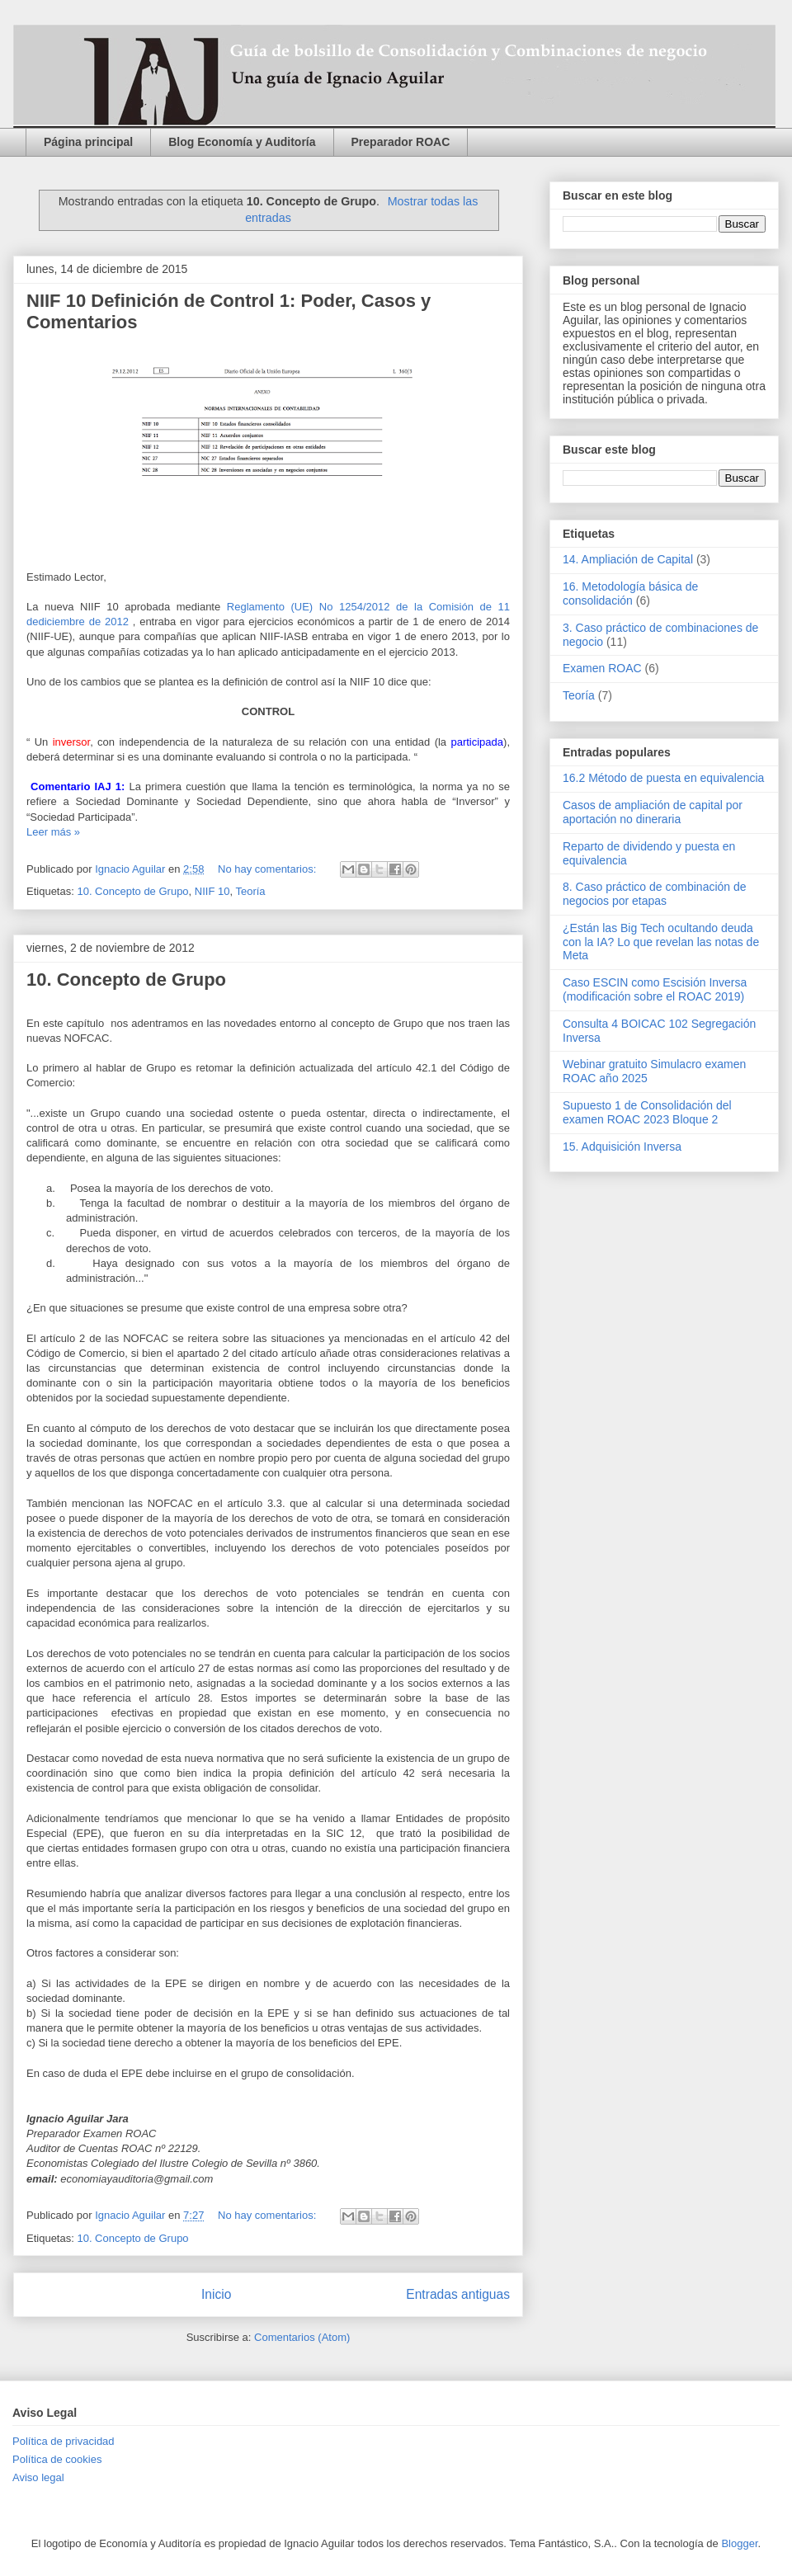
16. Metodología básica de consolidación (630, 593)
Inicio (216, 2294)
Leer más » (53, 832)
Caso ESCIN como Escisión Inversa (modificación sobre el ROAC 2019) (655, 989)
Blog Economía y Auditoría (241, 141)
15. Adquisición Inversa (622, 1146)
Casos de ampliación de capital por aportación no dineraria (652, 812)
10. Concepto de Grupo (132, 891)
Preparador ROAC (400, 141)
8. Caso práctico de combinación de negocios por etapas (655, 893)
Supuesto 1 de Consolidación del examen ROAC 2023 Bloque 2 (647, 1112)
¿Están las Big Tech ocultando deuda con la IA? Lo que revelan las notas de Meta (661, 942)
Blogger (739, 2543)
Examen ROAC (602, 668)
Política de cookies (56, 2459)
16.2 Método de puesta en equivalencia (663, 777)
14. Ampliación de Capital (628, 559)
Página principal (88, 141)
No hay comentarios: (268, 869)
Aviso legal (38, 2477)
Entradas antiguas (458, 2294)
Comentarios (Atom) (302, 2337)
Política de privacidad (63, 2441)
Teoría (250, 891)
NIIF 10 (212, 891)
